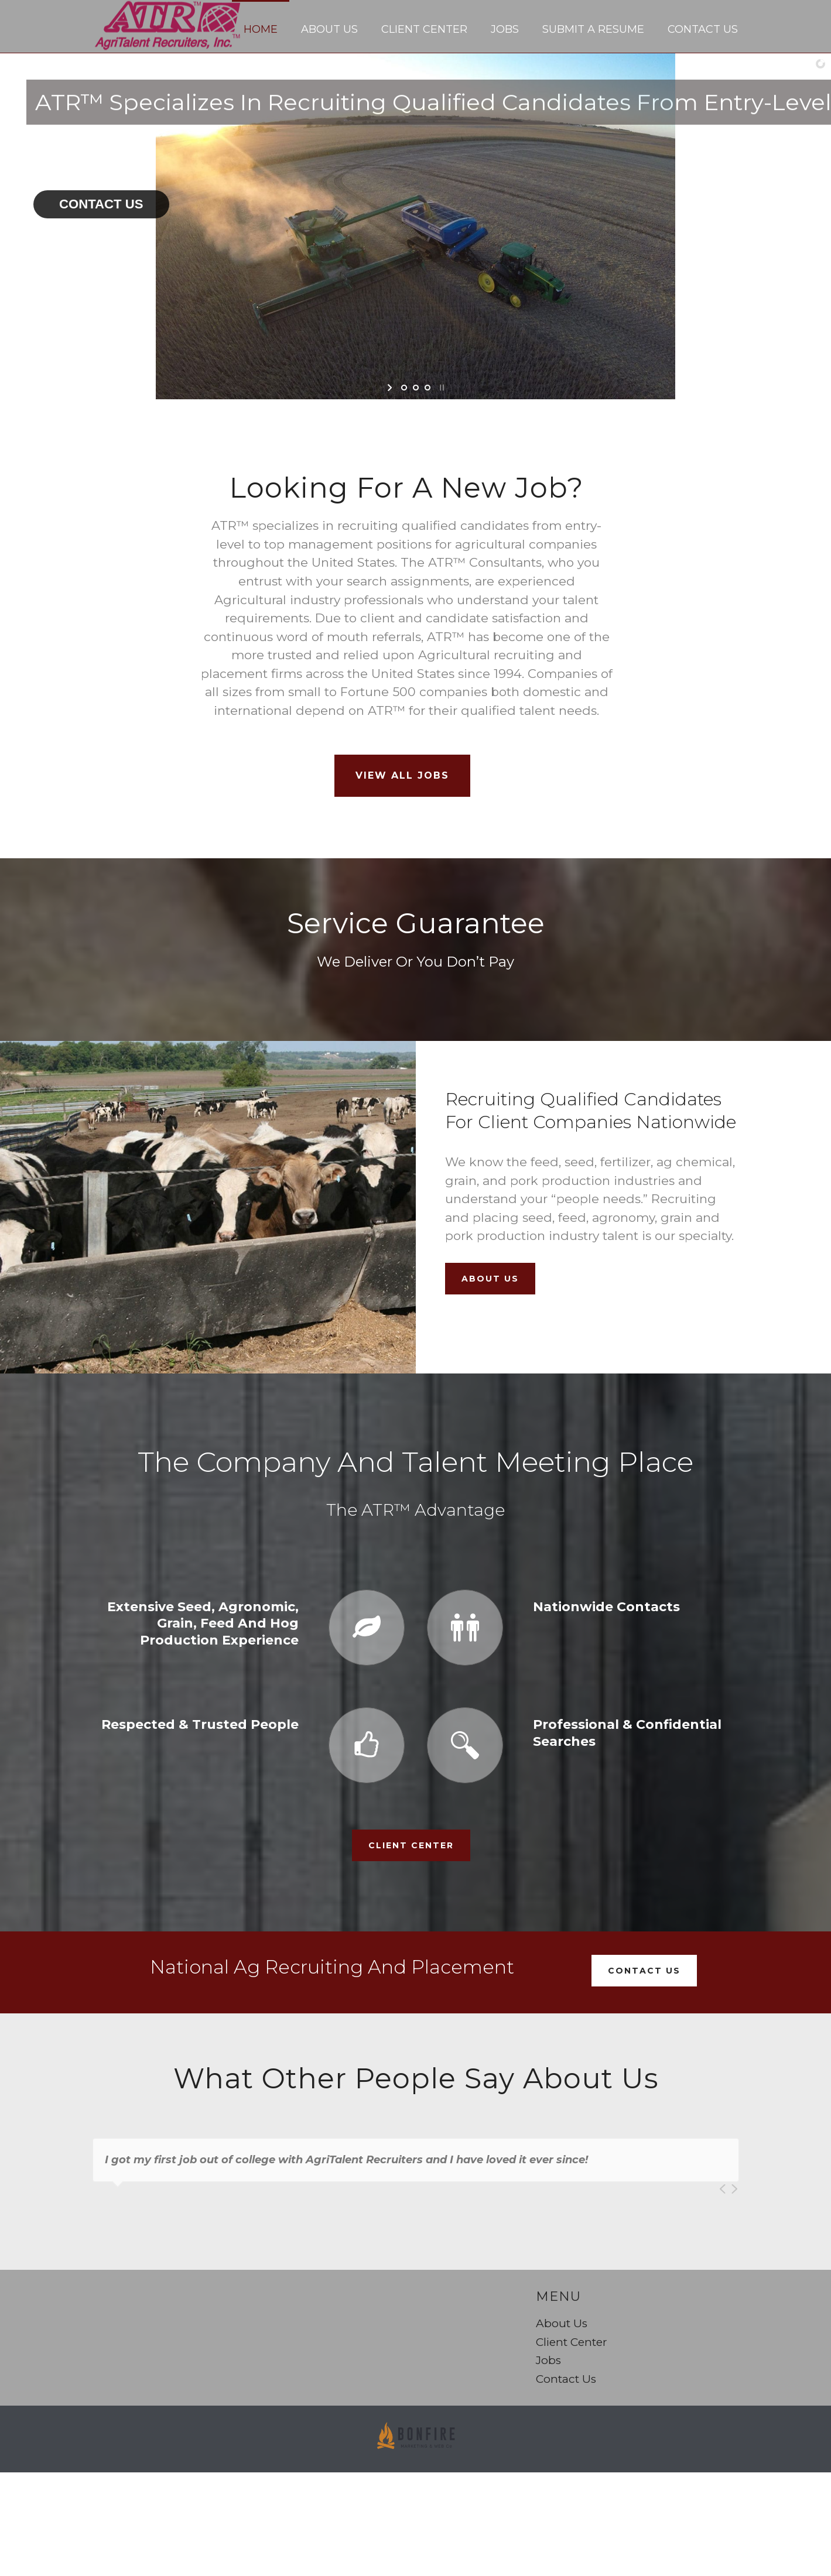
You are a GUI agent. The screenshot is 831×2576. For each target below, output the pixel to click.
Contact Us (703, 29)
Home (261, 29)
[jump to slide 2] (416, 387)
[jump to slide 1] (404, 387)
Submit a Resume (593, 29)
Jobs (505, 29)
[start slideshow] (391, 387)
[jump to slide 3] (427, 387)
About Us (329, 29)
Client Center (424, 29)
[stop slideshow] (440, 387)
